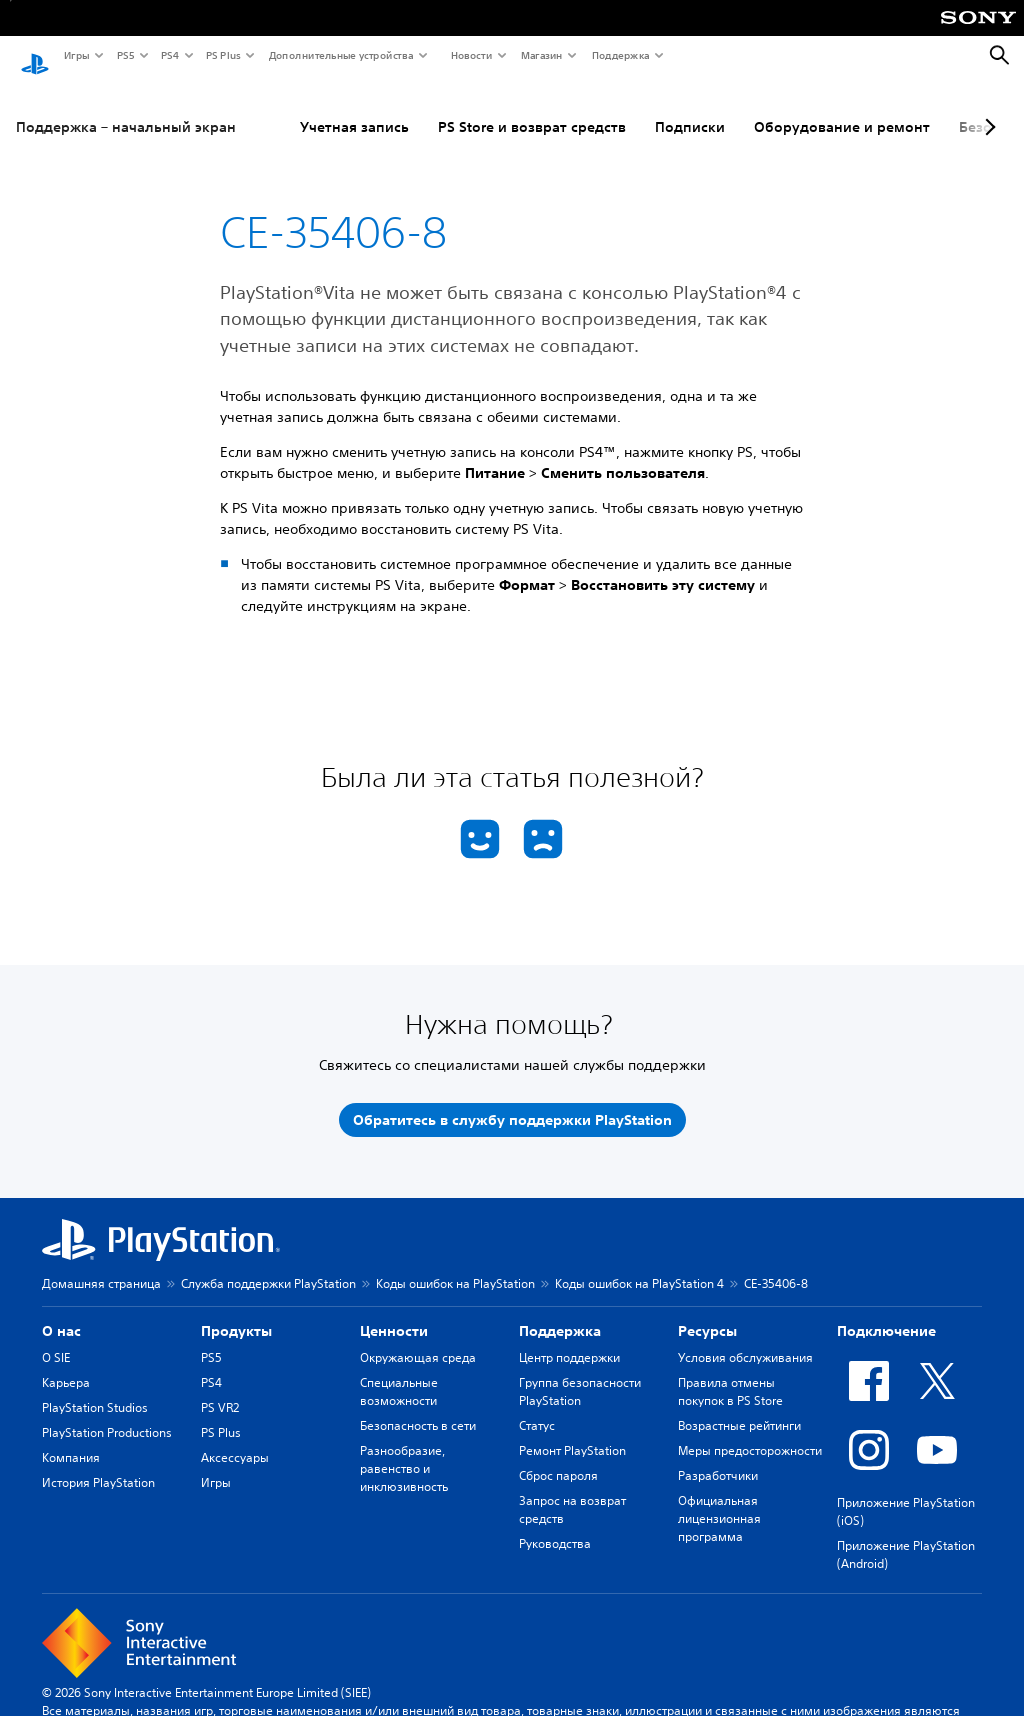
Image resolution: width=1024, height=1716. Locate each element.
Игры (76, 55)
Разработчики (718, 1457)
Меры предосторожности (750, 1432)
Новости (470, 55)
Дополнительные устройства (340, 55)
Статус (537, 1407)
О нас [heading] (61, 1313)
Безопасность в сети (418, 1407)
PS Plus (222, 55)
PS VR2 (220, 1389)
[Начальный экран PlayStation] (35, 56)
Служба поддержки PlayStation (268, 1265)
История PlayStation (98, 1464)
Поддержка (620, 55)
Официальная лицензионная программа (719, 1500)
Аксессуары (235, 1439)
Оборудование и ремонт (842, 109)
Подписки (690, 109)
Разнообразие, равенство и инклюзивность (404, 1450)
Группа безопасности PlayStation (580, 1373)
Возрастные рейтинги (739, 1407)
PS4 (169, 55)
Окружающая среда (418, 1339)
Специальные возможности (399, 1373)
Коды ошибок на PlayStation (455, 1265)
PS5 (124, 55)
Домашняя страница (101, 1265)
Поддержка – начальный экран (126, 109)
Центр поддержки (569, 1339)
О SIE (56, 1339)
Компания (71, 1439)
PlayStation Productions (107, 1414)
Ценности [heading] (394, 1313)
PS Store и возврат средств (532, 109)
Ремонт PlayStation (572, 1432)
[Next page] (987, 109)
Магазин (541, 55)
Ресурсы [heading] (707, 1313)
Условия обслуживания (745, 1339)
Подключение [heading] (886, 1313)
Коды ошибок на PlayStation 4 (639, 1265)
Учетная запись (354, 109)
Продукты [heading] (236, 1313)
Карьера (66, 1364)
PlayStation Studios (95, 1389)
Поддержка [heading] (560, 1313)
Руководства (555, 1525)
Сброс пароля (558, 1457)
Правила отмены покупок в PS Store (730, 1373)
